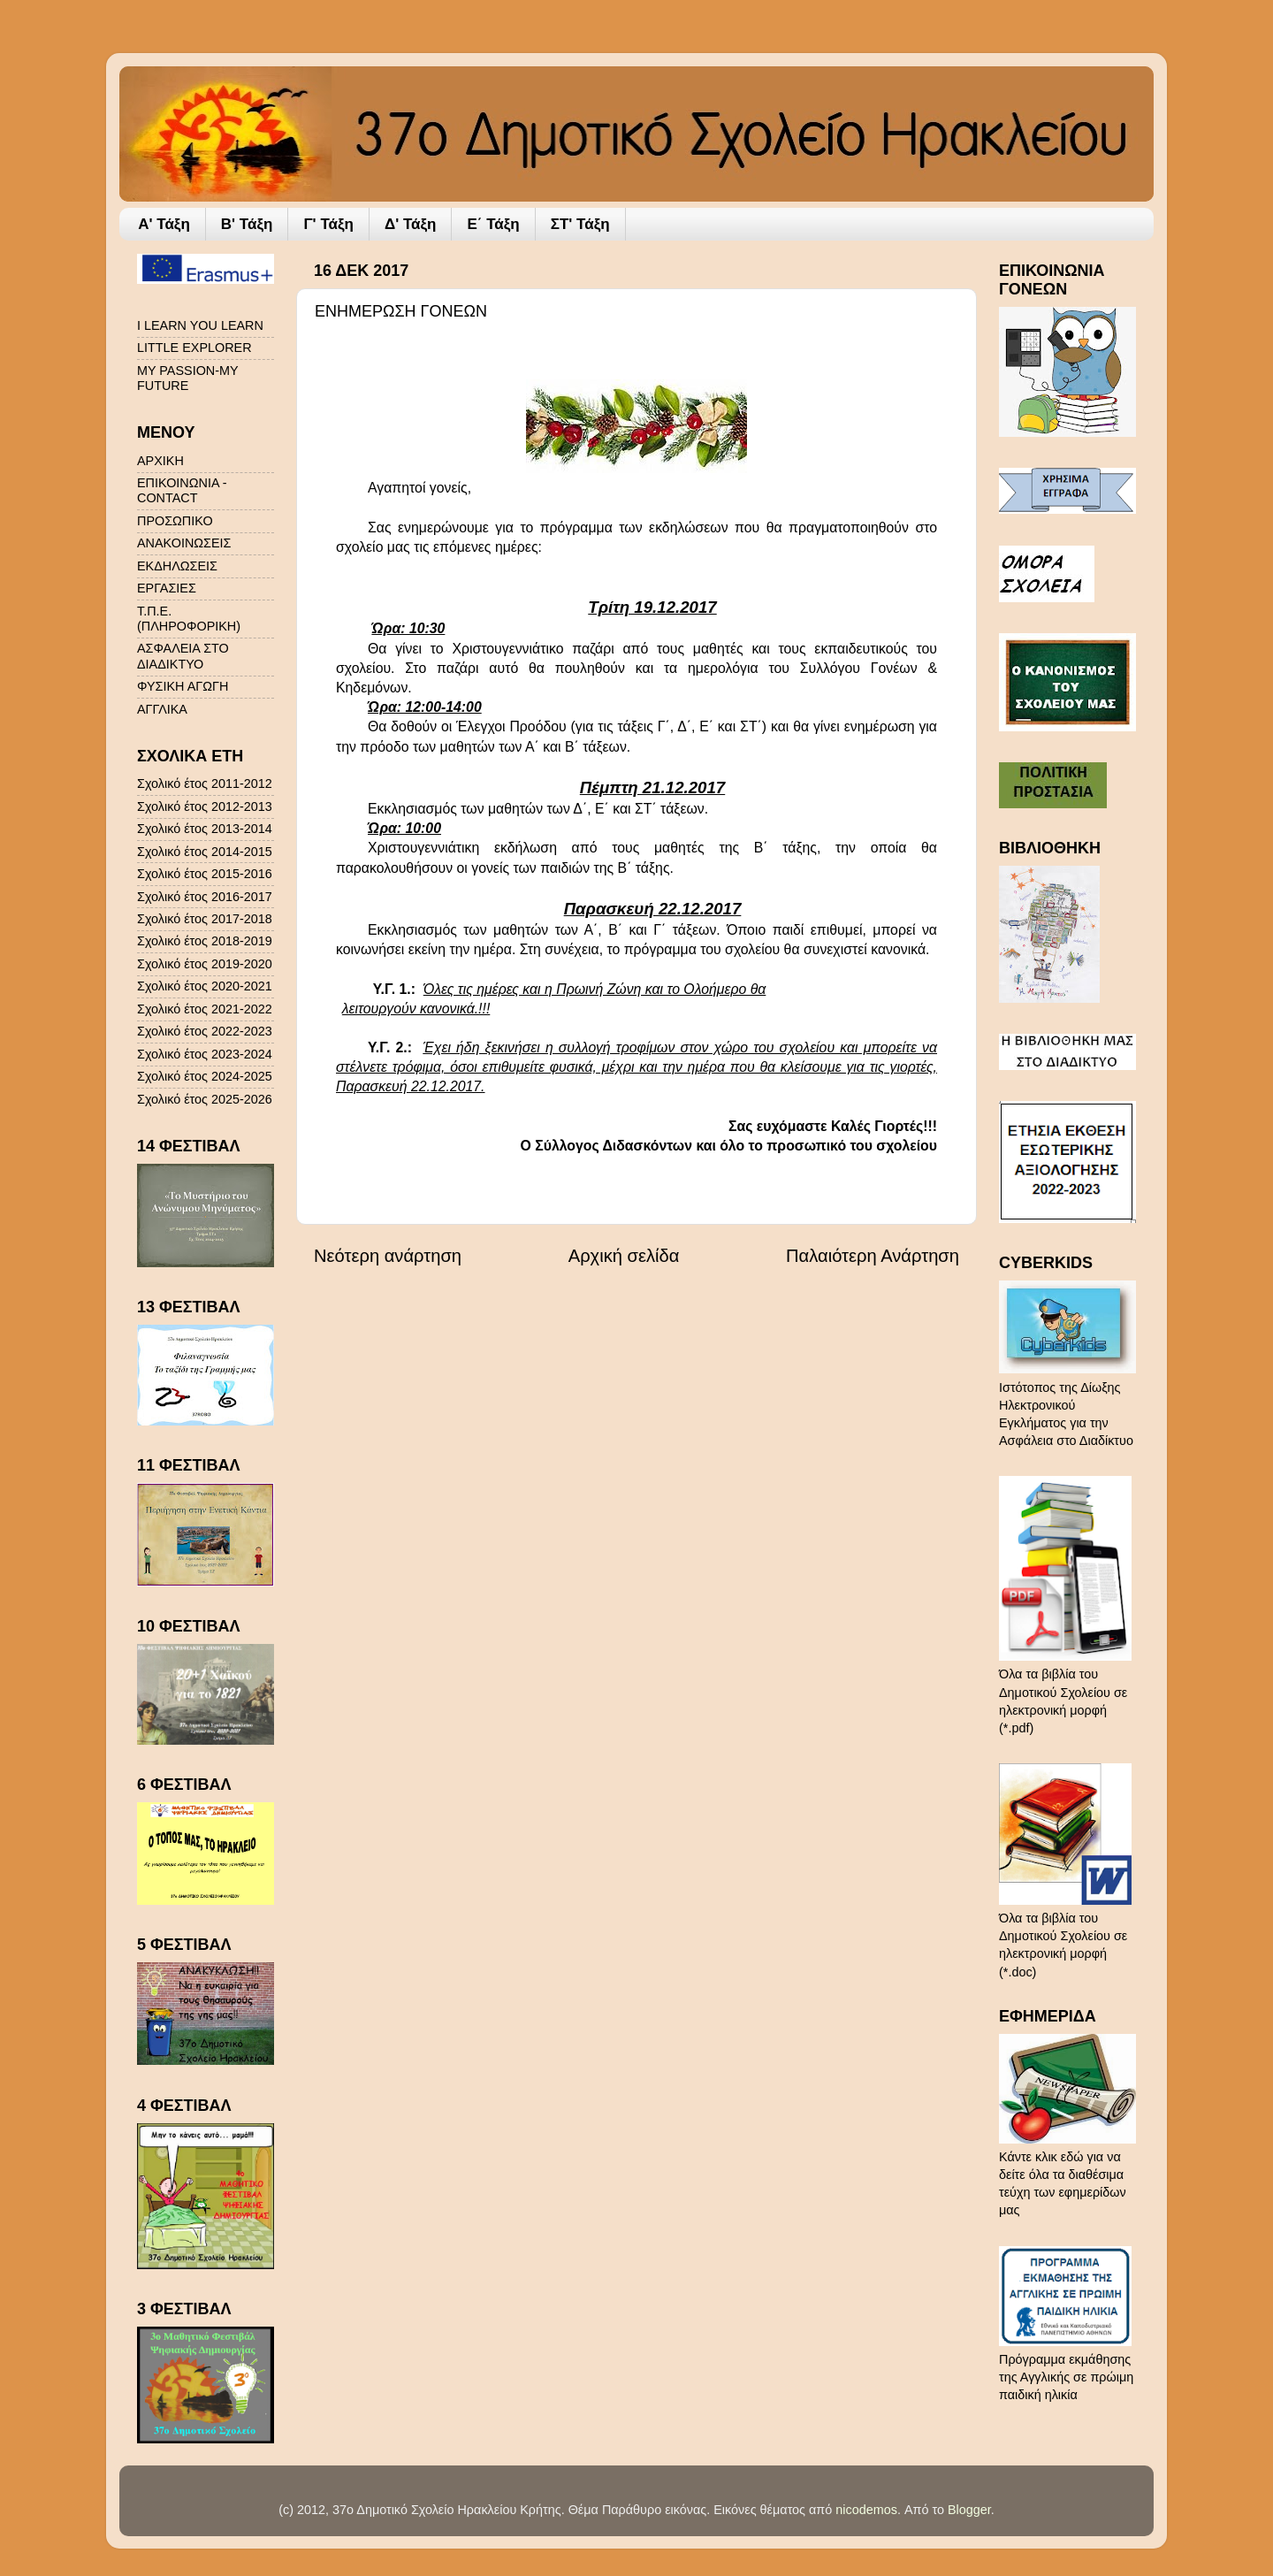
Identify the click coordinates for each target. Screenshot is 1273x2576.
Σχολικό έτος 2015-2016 (204, 874)
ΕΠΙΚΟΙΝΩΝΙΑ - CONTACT (181, 490)
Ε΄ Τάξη (493, 224)
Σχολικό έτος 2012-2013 (204, 806)
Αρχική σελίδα (624, 1255)
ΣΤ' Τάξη (580, 224)
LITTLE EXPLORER (194, 347)
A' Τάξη (164, 224)
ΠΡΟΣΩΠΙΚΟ (175, 521)
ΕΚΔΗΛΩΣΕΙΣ (177, 566)
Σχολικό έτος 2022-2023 (204, 1031)
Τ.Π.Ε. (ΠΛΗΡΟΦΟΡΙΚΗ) (188, 618)
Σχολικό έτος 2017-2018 (204, 919)
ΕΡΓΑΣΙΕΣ (166, 588)
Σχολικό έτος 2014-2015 (204, 852)
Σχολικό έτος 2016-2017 (204, 897)
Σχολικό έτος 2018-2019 (204, 941)
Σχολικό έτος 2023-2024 (204, 1054)
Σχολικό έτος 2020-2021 (204, 986)
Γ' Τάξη (328, 224)
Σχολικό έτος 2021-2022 (204, 1009)
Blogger (969, 2510)
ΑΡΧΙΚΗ (160, 461)
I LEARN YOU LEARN (200, 325)
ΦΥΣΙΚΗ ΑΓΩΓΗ (182, 686)
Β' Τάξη (247, 224)
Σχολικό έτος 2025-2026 (204, 1099)
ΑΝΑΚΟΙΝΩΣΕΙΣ (184, 543)
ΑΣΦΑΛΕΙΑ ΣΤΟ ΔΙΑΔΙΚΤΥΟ (183, 655)
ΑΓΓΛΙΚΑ (162, 709)
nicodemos (866, 2510)
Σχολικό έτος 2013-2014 (204, 829)
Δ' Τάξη (411, 224)
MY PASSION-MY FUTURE (187, 378)
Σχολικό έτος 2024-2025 (204, 1076)
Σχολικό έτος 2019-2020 (204, 964)
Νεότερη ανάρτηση (387, 1255)
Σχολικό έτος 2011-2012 (204, 783)
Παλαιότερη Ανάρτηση (872, 1255)
